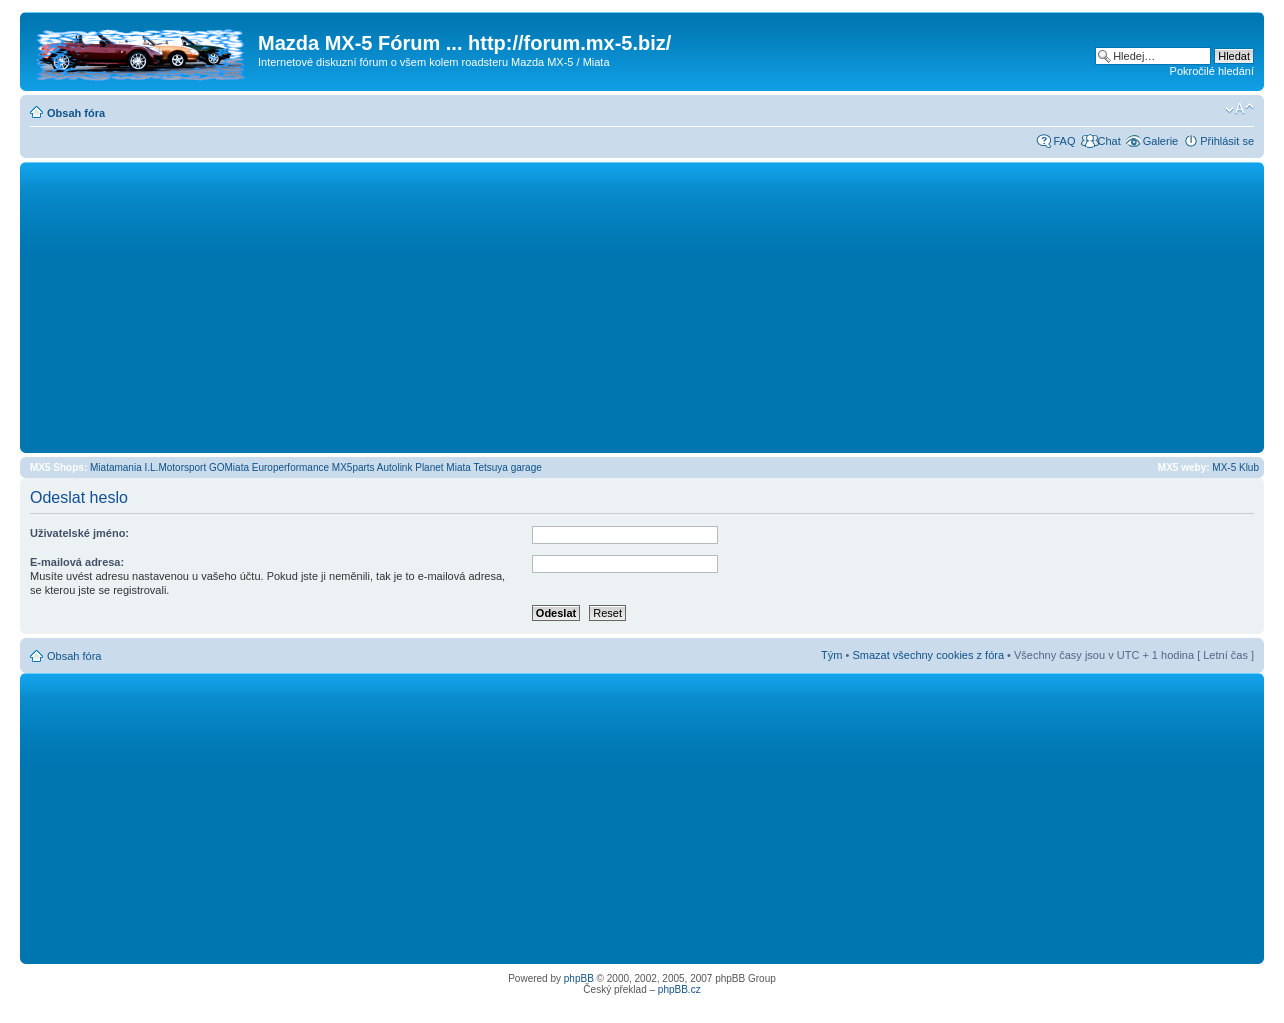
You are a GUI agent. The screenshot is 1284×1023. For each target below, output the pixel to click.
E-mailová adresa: (77, 562)
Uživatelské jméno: (79, 533)
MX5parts (353, 467)
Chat (1108, 141)
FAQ (1064, 141)
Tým (831, 655)
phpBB (579, 978)
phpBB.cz (679, 989)
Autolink (395, 467)
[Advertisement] (642, 307)
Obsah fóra (76, 113)
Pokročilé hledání (1212, 71)
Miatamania (116, 467)
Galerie (1160, 141)
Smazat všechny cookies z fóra (928, 655)
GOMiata (229, 467)
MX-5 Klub (1235, 467)
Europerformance (290, 467)
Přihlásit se (1227, 141)
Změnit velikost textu (1239, 109)
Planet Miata (443, 467)
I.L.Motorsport (176, 467)
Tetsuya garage (507, 467)
